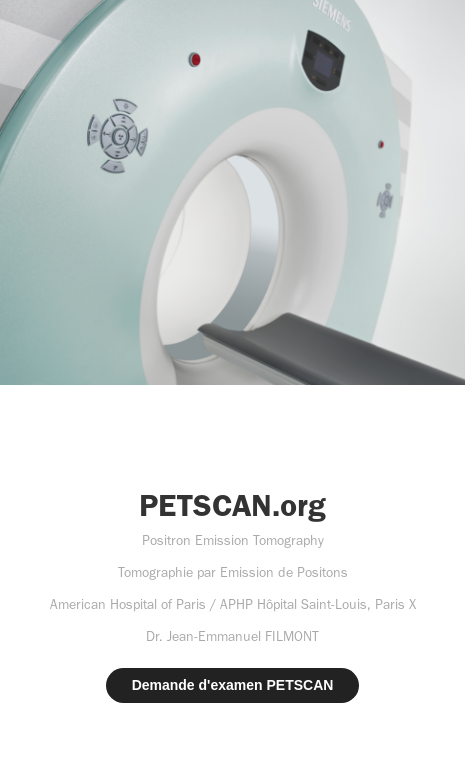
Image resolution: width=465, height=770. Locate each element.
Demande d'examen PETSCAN (233, 685)
